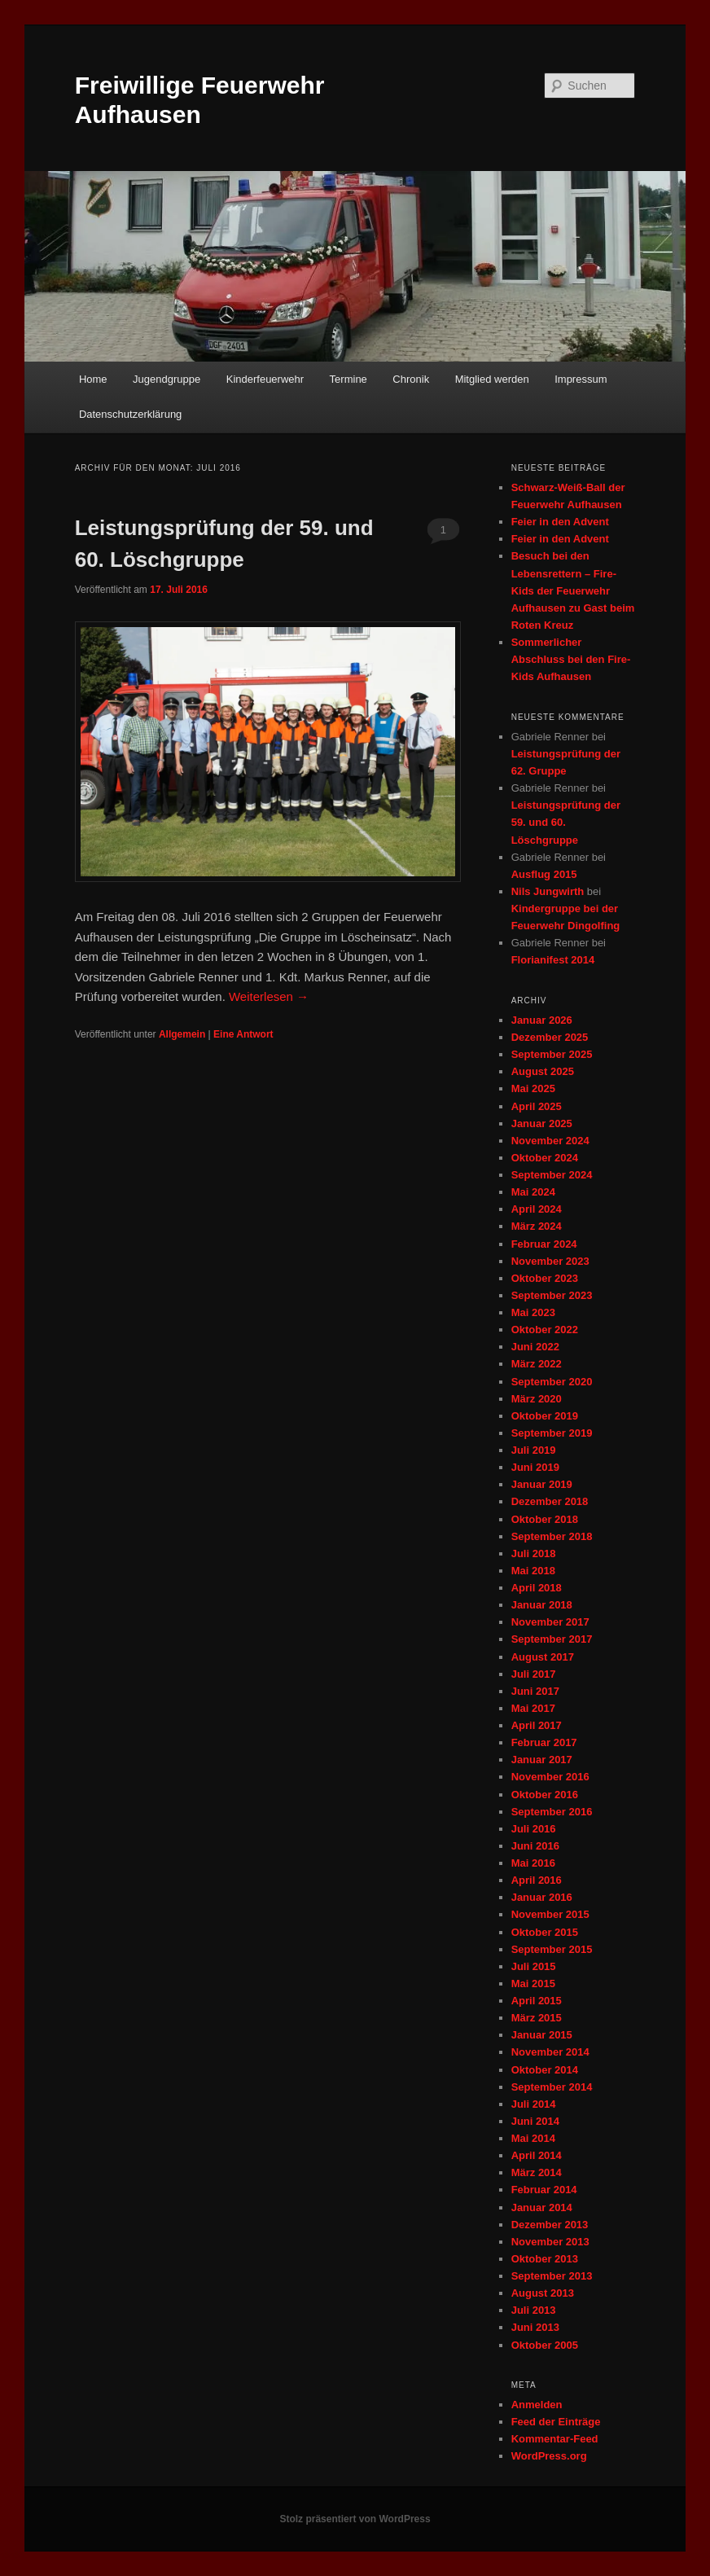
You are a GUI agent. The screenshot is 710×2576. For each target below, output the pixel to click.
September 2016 (552, 1812)
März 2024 (536, 1226)
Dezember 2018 (550, 1501)
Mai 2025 (533, 1088)
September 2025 (552, 1054)
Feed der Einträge (556, 2422)
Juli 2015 (533, 1966)
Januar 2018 (541, 1605)
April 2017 (536, 1725)
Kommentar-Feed (554, 2439)
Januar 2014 (541, 2207)
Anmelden (537, 2404)
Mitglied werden (492, 379)
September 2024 (552, 1175)
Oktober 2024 (544, 1158)
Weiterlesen (269, 996)
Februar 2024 (544, 1244)
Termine (348, 379)
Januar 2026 (541, 1020)
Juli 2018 (533, 1553)
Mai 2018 (533, 1570)
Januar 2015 (541, 2035)
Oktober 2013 (544, 2259)
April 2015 (536, 2001)
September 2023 (552, 1295)
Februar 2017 (544, 1742)
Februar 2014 (544, 2189)
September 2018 (552, 1536)
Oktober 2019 (544, 1416)
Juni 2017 (535, 1691)
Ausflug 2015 (544, 874)
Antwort (243, 1034)
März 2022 (536, 1364)
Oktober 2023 (544, 1278)
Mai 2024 (533, 1192)
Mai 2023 (533, 1312)
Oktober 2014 (544, 2070)
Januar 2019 (541, 1484)
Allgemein (182, 1034)
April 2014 (536, 2155)
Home (93, 379)
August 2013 (542, 2293)
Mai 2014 (533, 2138)
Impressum (580, 379)
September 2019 (552, 1433)
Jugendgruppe (166, 379)
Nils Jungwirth (548, 891)
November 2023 (550, 1261)
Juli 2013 (533, 2310)
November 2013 (550, 2242)
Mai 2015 (533, 1983)
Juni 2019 (535, 1467)
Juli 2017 (533, 1674)
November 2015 (550, 1914)
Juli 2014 (533, 2104)
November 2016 (550, 1777)
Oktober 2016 (544, 1794)
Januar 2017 (541, 1759)
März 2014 (536, 2172)
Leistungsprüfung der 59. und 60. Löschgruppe (565, 822)
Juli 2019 (533, 1450)
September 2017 (552, 1639)
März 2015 (536, 2018)
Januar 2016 (541, 1897)
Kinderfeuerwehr (265, 379)
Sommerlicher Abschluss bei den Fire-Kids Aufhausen (571, 659)
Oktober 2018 (544, 1519)
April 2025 (536, 1106)
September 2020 (552, 1382)
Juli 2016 (533, 1829)
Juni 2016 (535, 1846)
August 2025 (542, 1071)
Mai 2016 (533, 1863)
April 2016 (536, 1880)
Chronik (410, 379)
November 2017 (550, 1622)
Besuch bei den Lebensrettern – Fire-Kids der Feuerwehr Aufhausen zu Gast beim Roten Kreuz (573, 590)
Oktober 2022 (544, 1329)
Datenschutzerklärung (130, 414)
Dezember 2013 (550, 2224)
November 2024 (550, 1140)
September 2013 (552, 2276)
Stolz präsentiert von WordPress (354, 2519)
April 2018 (536, 1588)
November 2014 (550, 2052)
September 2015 (552, 1949)
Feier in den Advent (560, 522)
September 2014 (552, 2087)
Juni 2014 (535, 2121)
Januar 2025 (541, 1123)
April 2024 (536, 1209)
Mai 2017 (533, 1708)
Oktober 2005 (544, 2345)
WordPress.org (549, 2456)
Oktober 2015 (544, 1932)
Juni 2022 (535, 1347)
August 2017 (542, 1657)
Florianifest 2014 (553, 960)
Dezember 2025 (550, 1037)
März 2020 (536, 1399)
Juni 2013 (535, 2327)
